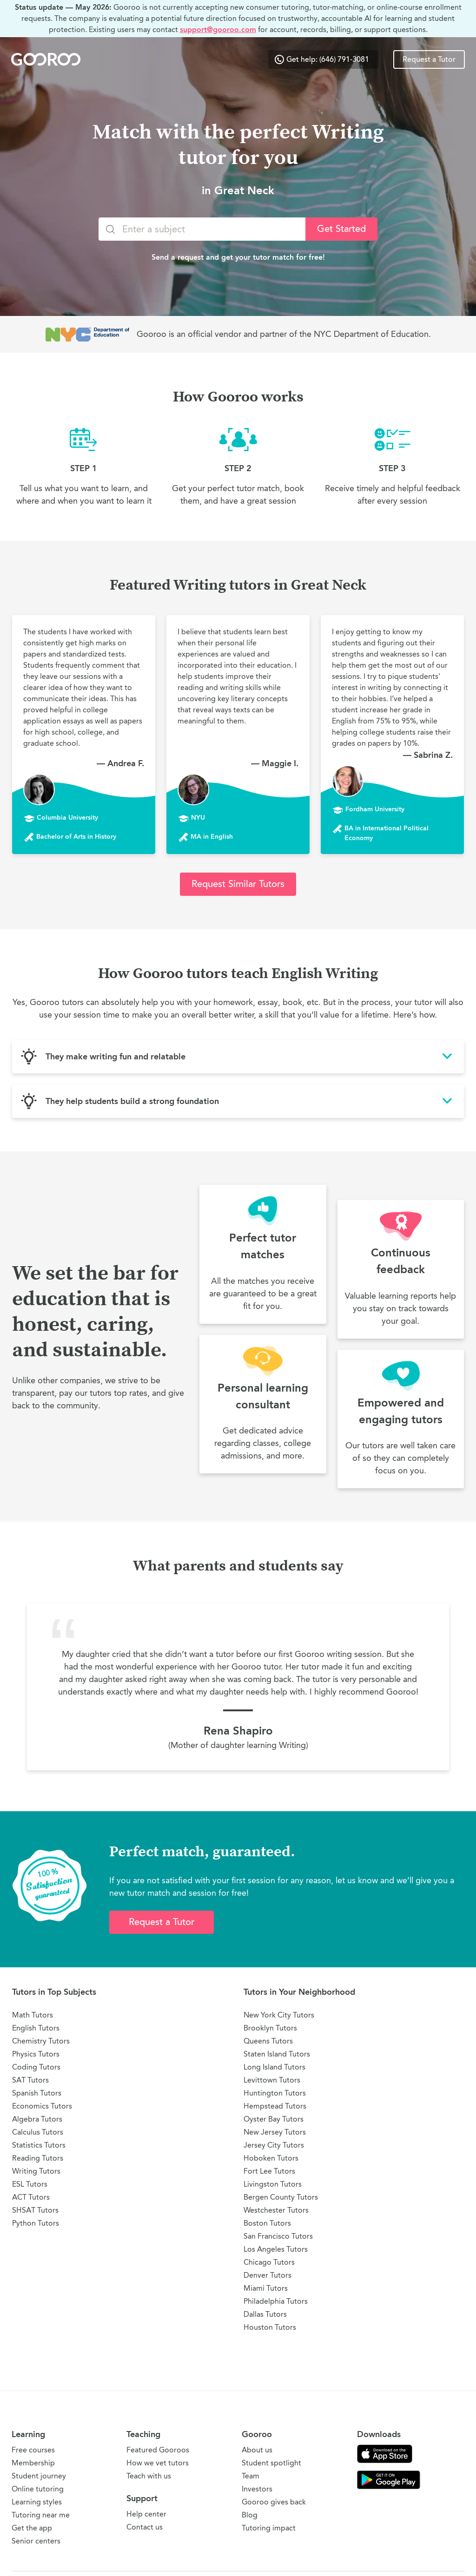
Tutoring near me (41, 2514)
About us (257, 2449)
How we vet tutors (157, 2462)
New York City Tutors (279, 2015)
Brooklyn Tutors (270, 2028)
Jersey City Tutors (274, 2145)
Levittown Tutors (272, 2080)
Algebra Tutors (37, 2119)
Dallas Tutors (265, 2314)
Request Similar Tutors (238, 884)
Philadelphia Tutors (276, 2301)
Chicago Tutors (269, 2262)
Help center (146, 2514)
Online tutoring (38, 2488)
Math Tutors (32, 2015)
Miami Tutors (266, 2288)
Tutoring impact (269, 2527)
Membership (33, 2462)
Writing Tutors (36, 2171)
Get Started (341, 229)
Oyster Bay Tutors (274, 2119)
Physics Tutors (36, 2054)
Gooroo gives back (274, 2501)
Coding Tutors (36, 2067)
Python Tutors (35, 2223)
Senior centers (36, 2541)
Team (250, 2475)
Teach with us (148, 2475)
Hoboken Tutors (271, 2158)
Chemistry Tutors (41, 2041)
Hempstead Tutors (275, 2106)
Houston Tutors (270, 2327)
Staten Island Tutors (277, 2054)
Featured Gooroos (157, 2449)
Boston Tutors (267, 2223)
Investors (257, 2488)
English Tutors (36, 2028)
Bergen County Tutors (281, 2197)
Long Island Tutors (274, 2067)
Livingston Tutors (273, 2184)
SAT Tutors (30, 2080)
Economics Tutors (42, 2106)
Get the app (32, 2527)
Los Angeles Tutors (276, 2249)
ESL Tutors (29, 2184)
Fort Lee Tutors (269, 2171)
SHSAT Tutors (35, 2210)
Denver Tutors (267, 2275)
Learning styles (37, 2501)
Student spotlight (271, 2462)
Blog (250, 2514)
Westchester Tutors (276, 2210)
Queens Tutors (268, 2041)
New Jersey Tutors (275, 2132)
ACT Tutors (31, 2197)
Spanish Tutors (36, 2093)
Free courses (33, 2449)
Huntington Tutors (275, 2093)
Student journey (39, 2475)
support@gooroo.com (218, 29)
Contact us (144, 2527)
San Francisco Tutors (278, 2236)
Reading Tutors (37, 2158)
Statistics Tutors (39, 2145)
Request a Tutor (429, 59)
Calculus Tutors (37, 2132)
